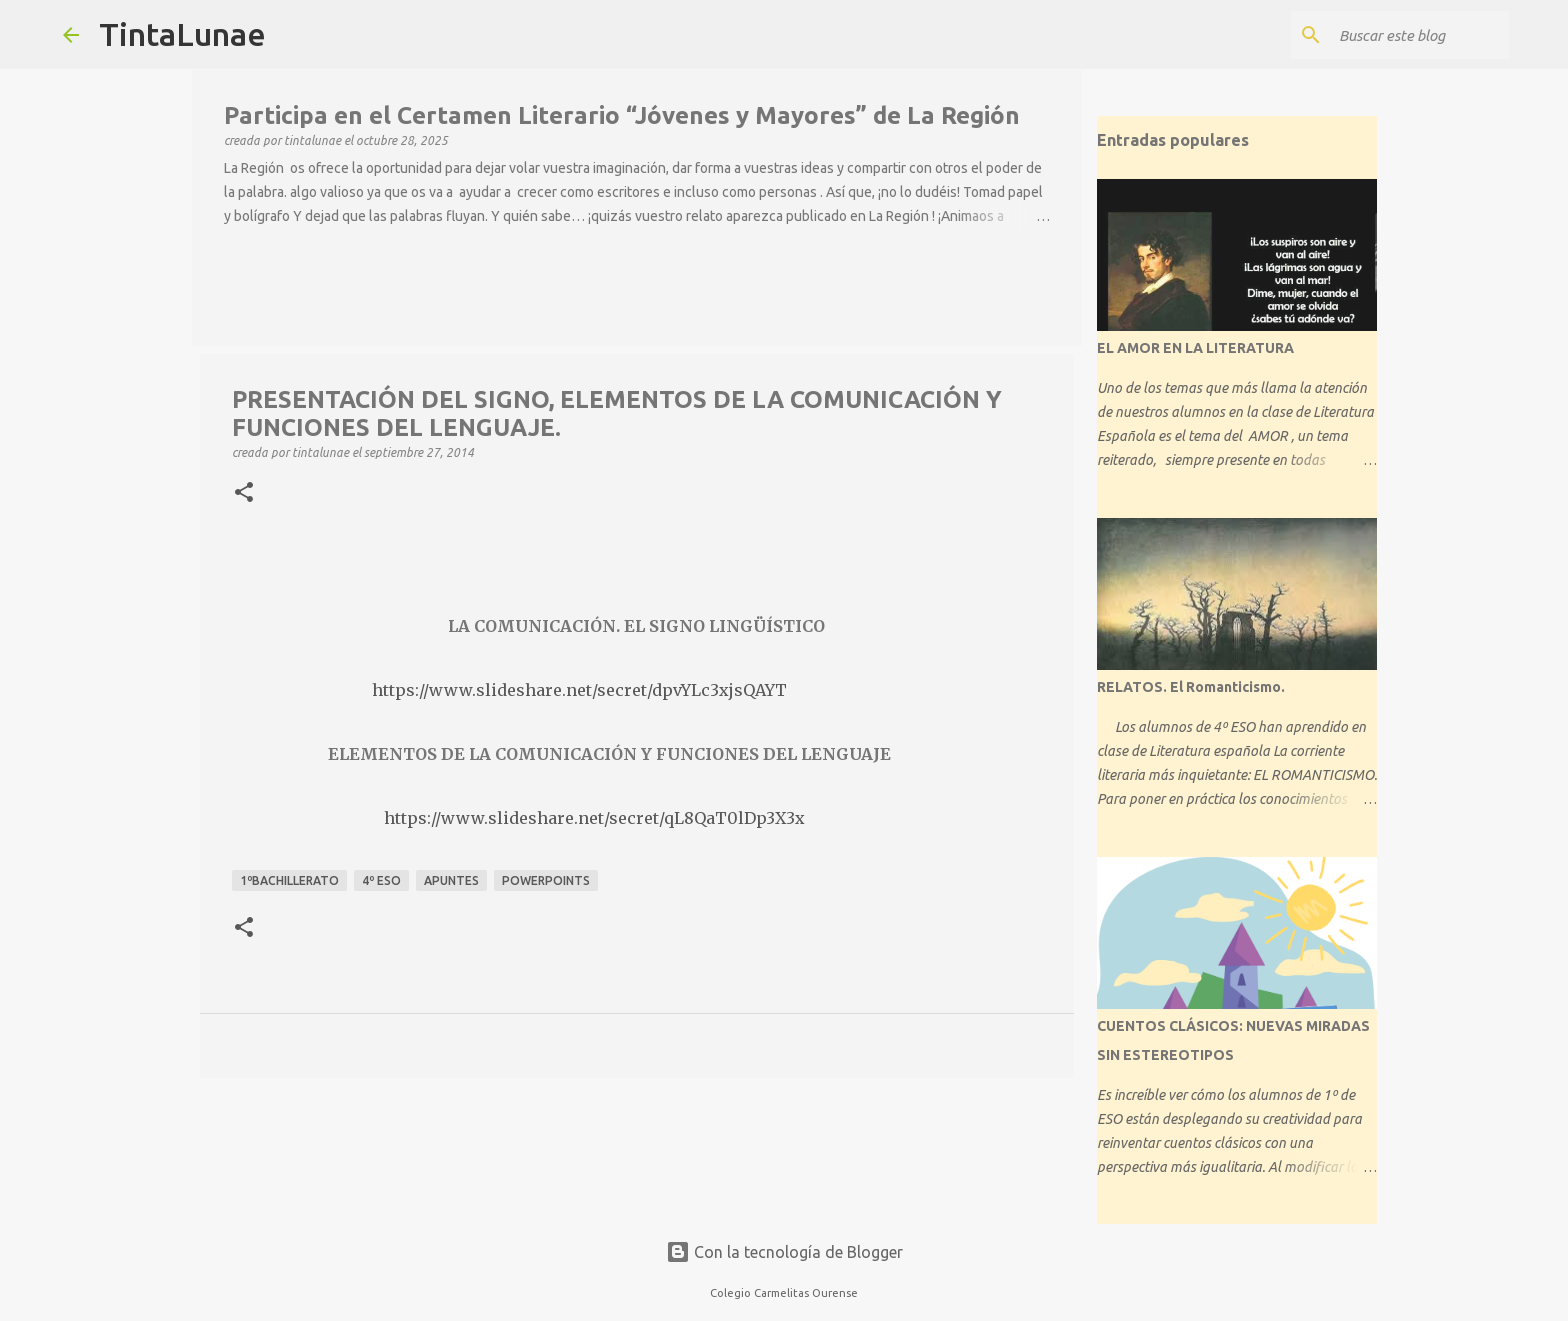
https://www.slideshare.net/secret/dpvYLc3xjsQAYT (577, 690)
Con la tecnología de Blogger (784, 1252)
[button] (244, 493)
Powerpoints (546, 880)
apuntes (451, 880)
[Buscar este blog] (1404, 35)
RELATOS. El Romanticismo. (1191, 687)
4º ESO (381, 880)
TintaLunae (182, 34)
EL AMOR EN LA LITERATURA (1195, 348)
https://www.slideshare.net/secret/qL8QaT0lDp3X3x (594, 818)
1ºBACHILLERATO (289, 880)
